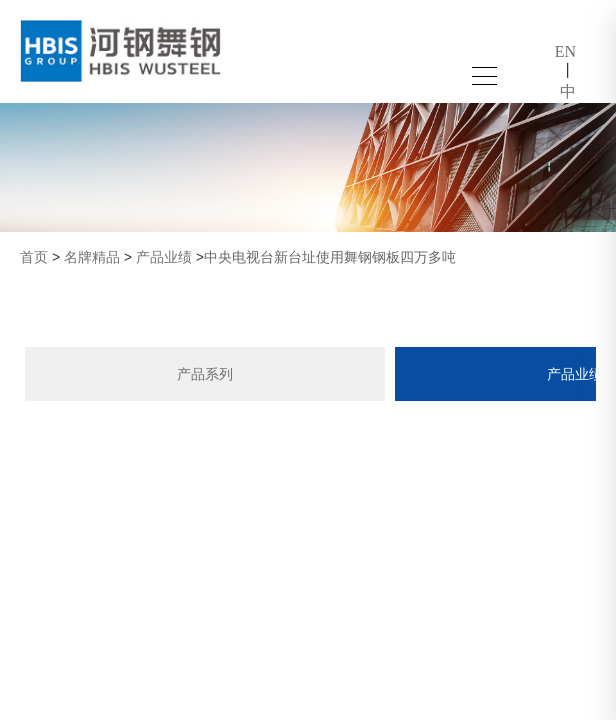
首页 (34, 257)
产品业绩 (164, 257)
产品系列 (205, 374)
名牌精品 (92, 257)
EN (565, 51)
